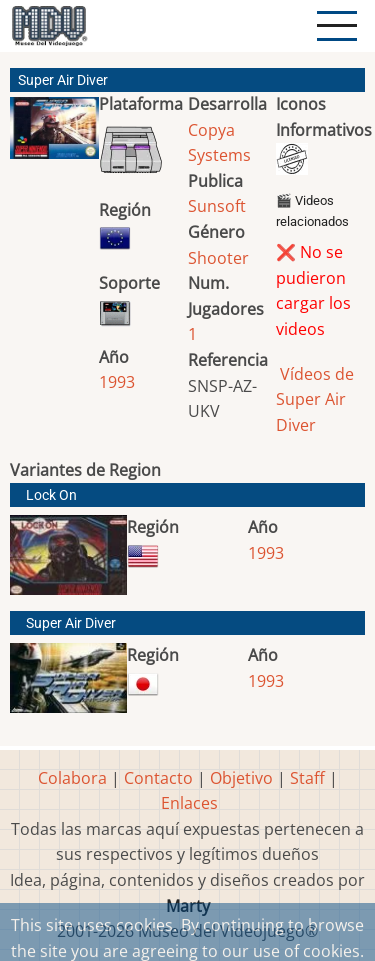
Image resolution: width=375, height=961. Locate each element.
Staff (307, 778)
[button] (54, 136)
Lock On (51, 495)
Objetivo (241, 778)
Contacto (158, 778)
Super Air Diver (71, 623)
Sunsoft (217, 206)
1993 (117, 382)
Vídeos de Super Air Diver (315, 399)
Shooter (218, 258)
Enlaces (189, 803)
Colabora (72, 778)
